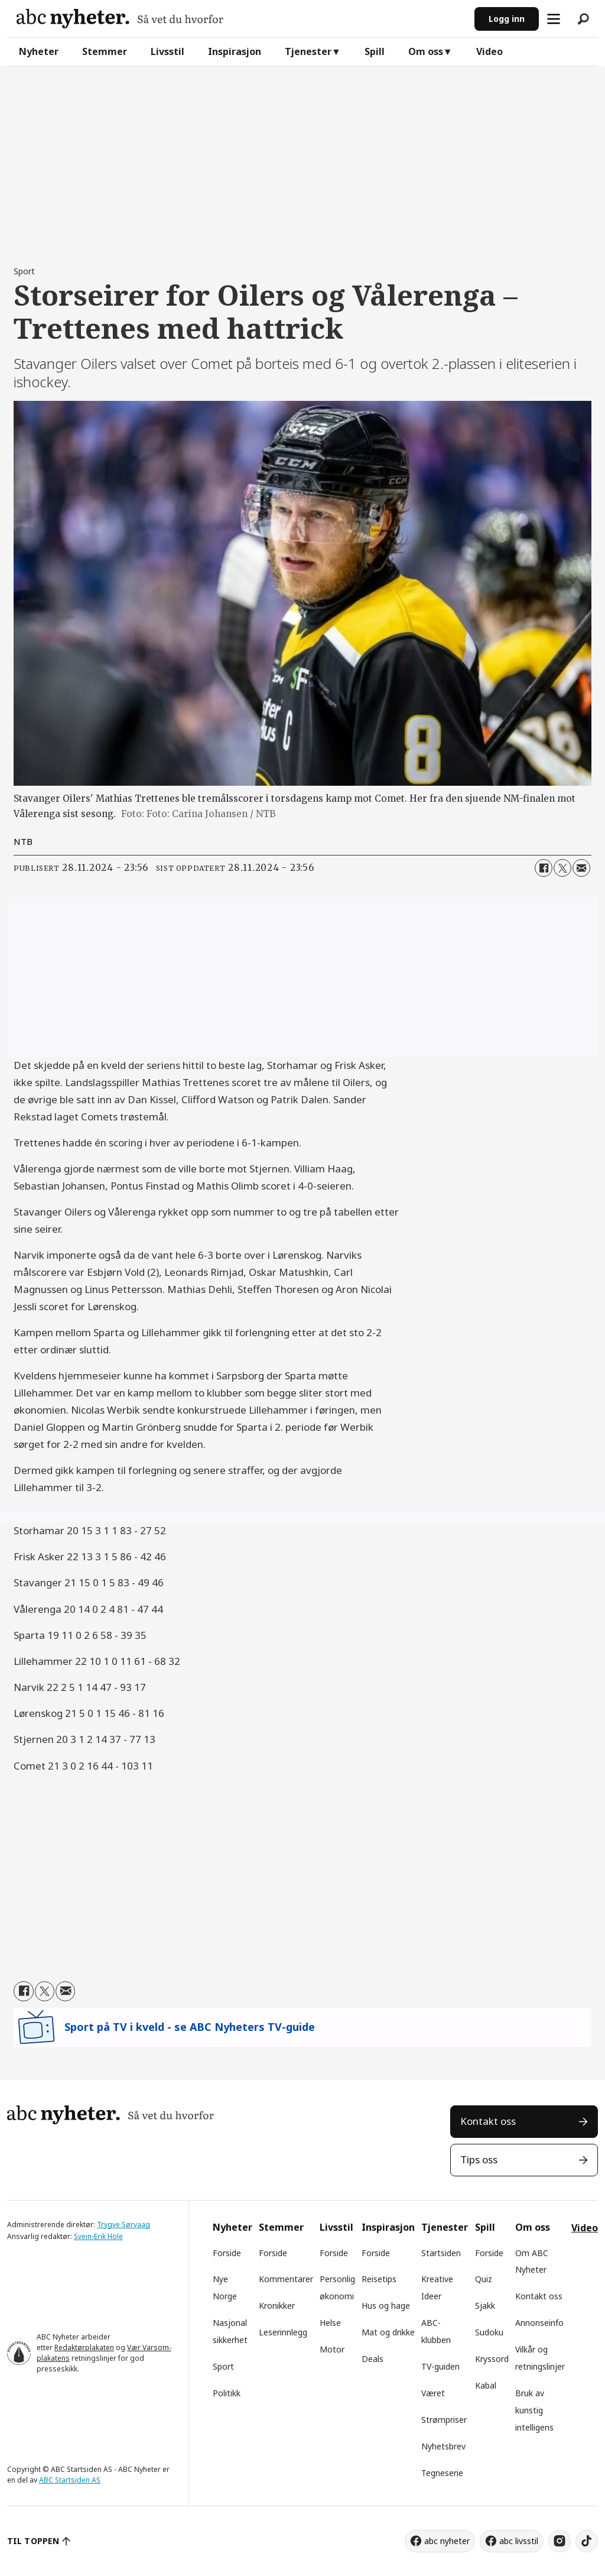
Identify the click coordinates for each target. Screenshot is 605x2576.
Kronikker (277, 2305)
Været (433, 2393)
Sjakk (485, 2305)
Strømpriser (444, 2419)
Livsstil (167, 51)
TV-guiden (440, 2366)
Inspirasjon (234, 51)
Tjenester (308, 51)
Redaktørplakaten (84, 2347)
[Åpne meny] (553, 19)
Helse (330, 2322)
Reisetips (379, 2279)
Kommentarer (286, 2279)
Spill (375, 51)
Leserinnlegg (283, 2332)
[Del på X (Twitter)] (562, 868)
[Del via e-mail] (581, 868)
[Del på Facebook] (543, 868)
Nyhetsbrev (443, 2446)
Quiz (483, 2279)
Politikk (226, 2393)
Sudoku (489, 2332)
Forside (227, 2253)
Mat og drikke (388, 2332)
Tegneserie (442, 2472)
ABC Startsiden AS (69, 2480)
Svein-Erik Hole (98, 2236)
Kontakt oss (488, 2121)
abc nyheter (447, 2540)
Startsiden (441, 2253)
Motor (332, 2349)
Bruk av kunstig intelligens (534, 2410)
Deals (372, 2358)
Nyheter (38, 51)
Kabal (485, 2385)
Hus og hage (386, 2305)
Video (489, 51)
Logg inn (507, 18)
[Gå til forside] (120, 19)
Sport (223, 2366)
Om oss (425, 51)
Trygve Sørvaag (123, 2224)
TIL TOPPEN (33, 2540)
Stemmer (104, 51)
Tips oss (478, 2159)
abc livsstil (518, 2540)
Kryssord (492, 2358)
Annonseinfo (539, 2322)
